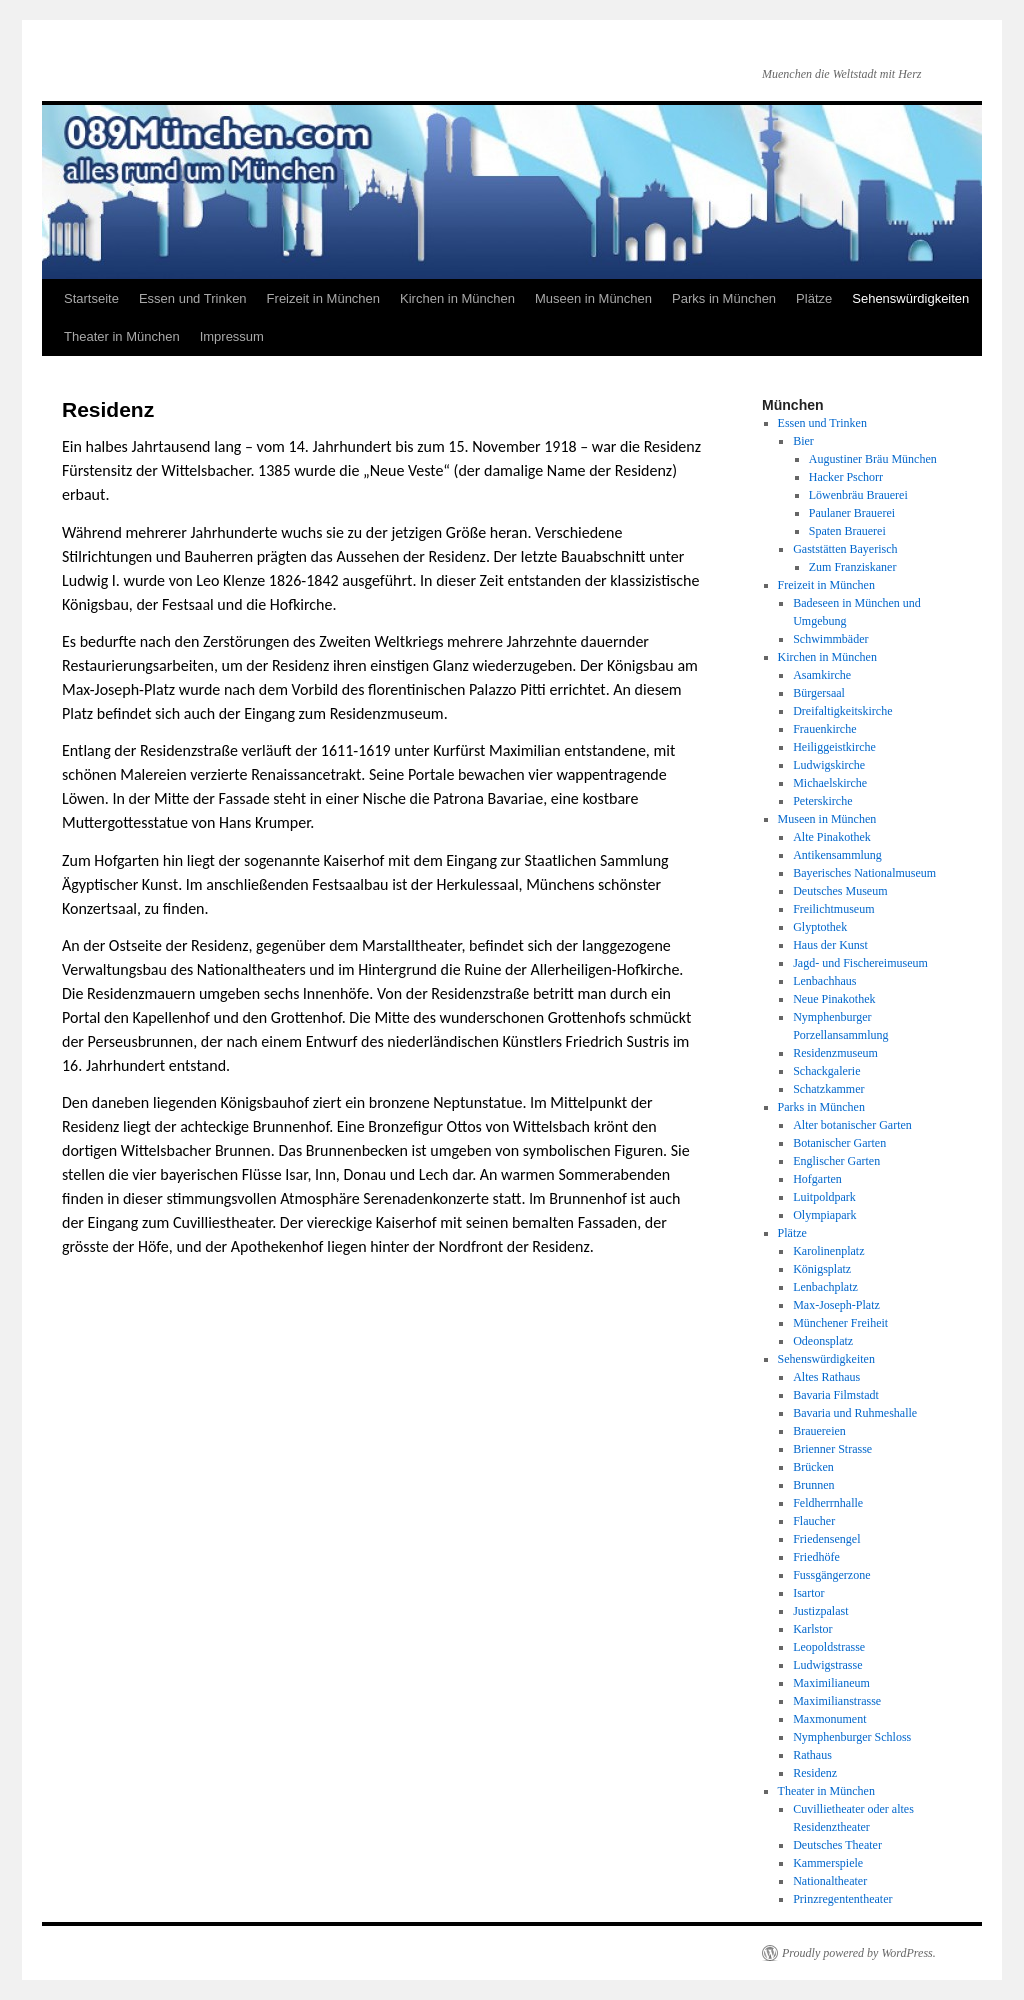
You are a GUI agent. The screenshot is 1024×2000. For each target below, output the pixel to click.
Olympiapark (824, 1215)
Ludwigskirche (829, 765)
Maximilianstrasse (837, 1701)
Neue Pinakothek (834, 999)
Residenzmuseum (835, 1053)
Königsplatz (822, 1269)
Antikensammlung (837, 855)
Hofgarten (817, 1179)
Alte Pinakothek (832, 837)
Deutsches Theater (837, 1845)
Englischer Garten (836, 1161)
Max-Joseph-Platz (836, 1305)
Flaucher (814, 1521)
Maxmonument (829, 1719)
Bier (803, 441)
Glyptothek (820, 927)
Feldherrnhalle (828, 1503)
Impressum (232, 336)
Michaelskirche (830, 783)
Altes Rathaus (826, 1377)
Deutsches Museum (840, 891)
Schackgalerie (826, 1071)
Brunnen (813, 1485)
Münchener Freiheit (840, 1323)
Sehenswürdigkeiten (910, 298)
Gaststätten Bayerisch (845, 549)
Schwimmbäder (830, 639)
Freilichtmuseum (833, 909)
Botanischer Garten (839, 1143)
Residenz (815, 1773)
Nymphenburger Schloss (852, 1737)
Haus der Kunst (830, 945)
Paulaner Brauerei (852, 513)
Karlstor (812, 1629)
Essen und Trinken (193, 298)
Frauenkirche (824, 729)
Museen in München (593, 298)
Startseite (91, 298)
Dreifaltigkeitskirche (842, 711)
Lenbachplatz (825, 1287)
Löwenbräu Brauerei (858, 495)
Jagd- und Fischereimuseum (860, 963)
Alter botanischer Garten (852, 1125)
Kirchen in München (457, 298)
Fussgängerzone (831, 1575)
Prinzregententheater (842, 1899)
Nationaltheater (830, 1881)
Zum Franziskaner (853, 567)
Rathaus (812, 1755)
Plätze (814, 298)
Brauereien (819, 1431)
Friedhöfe (816, 1557)
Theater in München (122, 336)
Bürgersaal (819, 693)
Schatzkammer (828, 1089)
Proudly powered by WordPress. (859, 1953)
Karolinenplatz (828, 1251)
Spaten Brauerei (847, 531)
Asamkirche (822, 675)
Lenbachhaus (824, 981)
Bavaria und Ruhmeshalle (855, 1413)
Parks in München (724, 298)
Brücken (813, 1467)
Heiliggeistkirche (834, 747)
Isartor (808, 1593)
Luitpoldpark (824, 1197)
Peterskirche (822, 801)
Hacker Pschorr (846, 477)
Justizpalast (820, 1611)
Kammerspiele (828, 1863)
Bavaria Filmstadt (836, 1395)
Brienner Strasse (832, 1449)
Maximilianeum (831, 1683)
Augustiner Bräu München (873, 459)
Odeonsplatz (823, 1341)
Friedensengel (826, 1539)
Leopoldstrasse (829, 1647)
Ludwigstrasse (827, 1665)
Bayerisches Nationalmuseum (864, 873)
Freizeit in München (323, 298)
